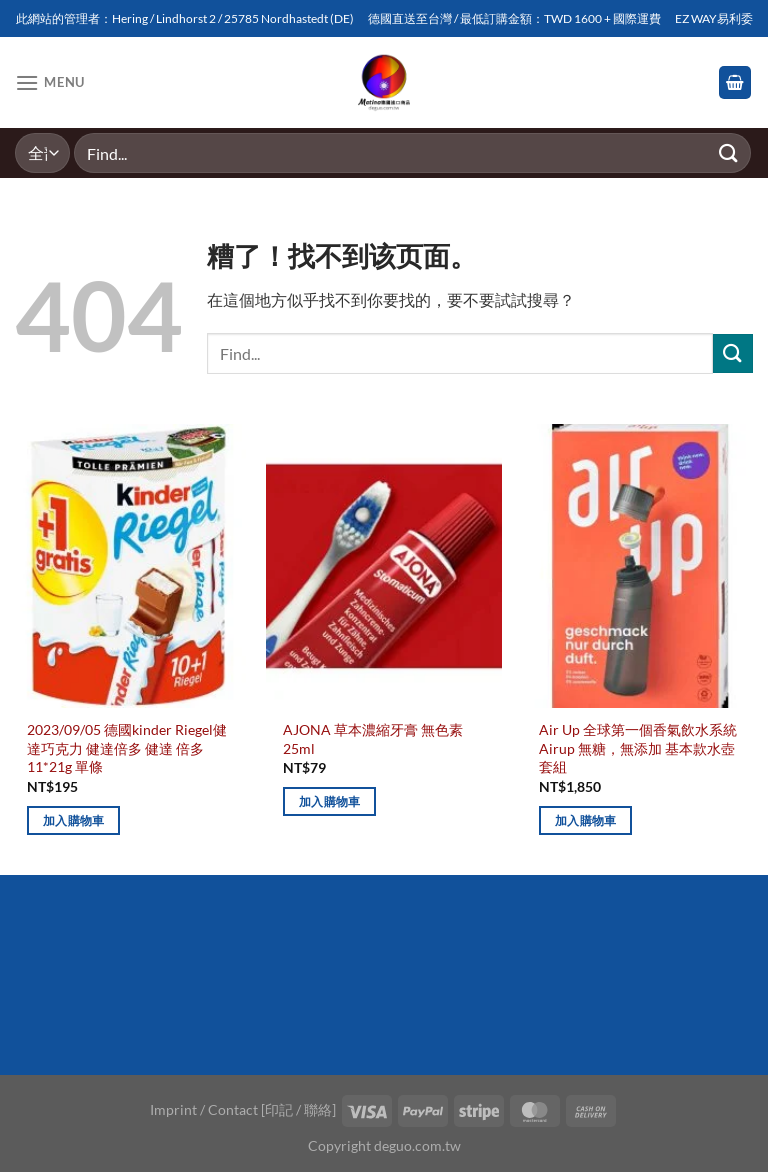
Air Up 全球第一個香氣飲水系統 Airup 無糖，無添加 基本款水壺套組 (638, 748)
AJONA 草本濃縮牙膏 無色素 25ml (373, 739)
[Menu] (50, 82)
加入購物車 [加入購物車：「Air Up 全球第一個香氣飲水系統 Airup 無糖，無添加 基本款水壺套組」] (586, 820)
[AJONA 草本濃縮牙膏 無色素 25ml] (384, 566)
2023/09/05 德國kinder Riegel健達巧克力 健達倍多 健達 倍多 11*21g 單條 (127, 748)
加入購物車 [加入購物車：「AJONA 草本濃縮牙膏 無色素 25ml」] (330, 801)
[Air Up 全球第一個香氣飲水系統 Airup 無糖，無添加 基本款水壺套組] (640, 566)
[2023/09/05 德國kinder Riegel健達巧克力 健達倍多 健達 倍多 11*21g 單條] (128, 566)
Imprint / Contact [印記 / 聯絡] (243, 1109)
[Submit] (729, 152)
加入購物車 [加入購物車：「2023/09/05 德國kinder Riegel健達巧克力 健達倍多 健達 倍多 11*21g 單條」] (74, 820)
